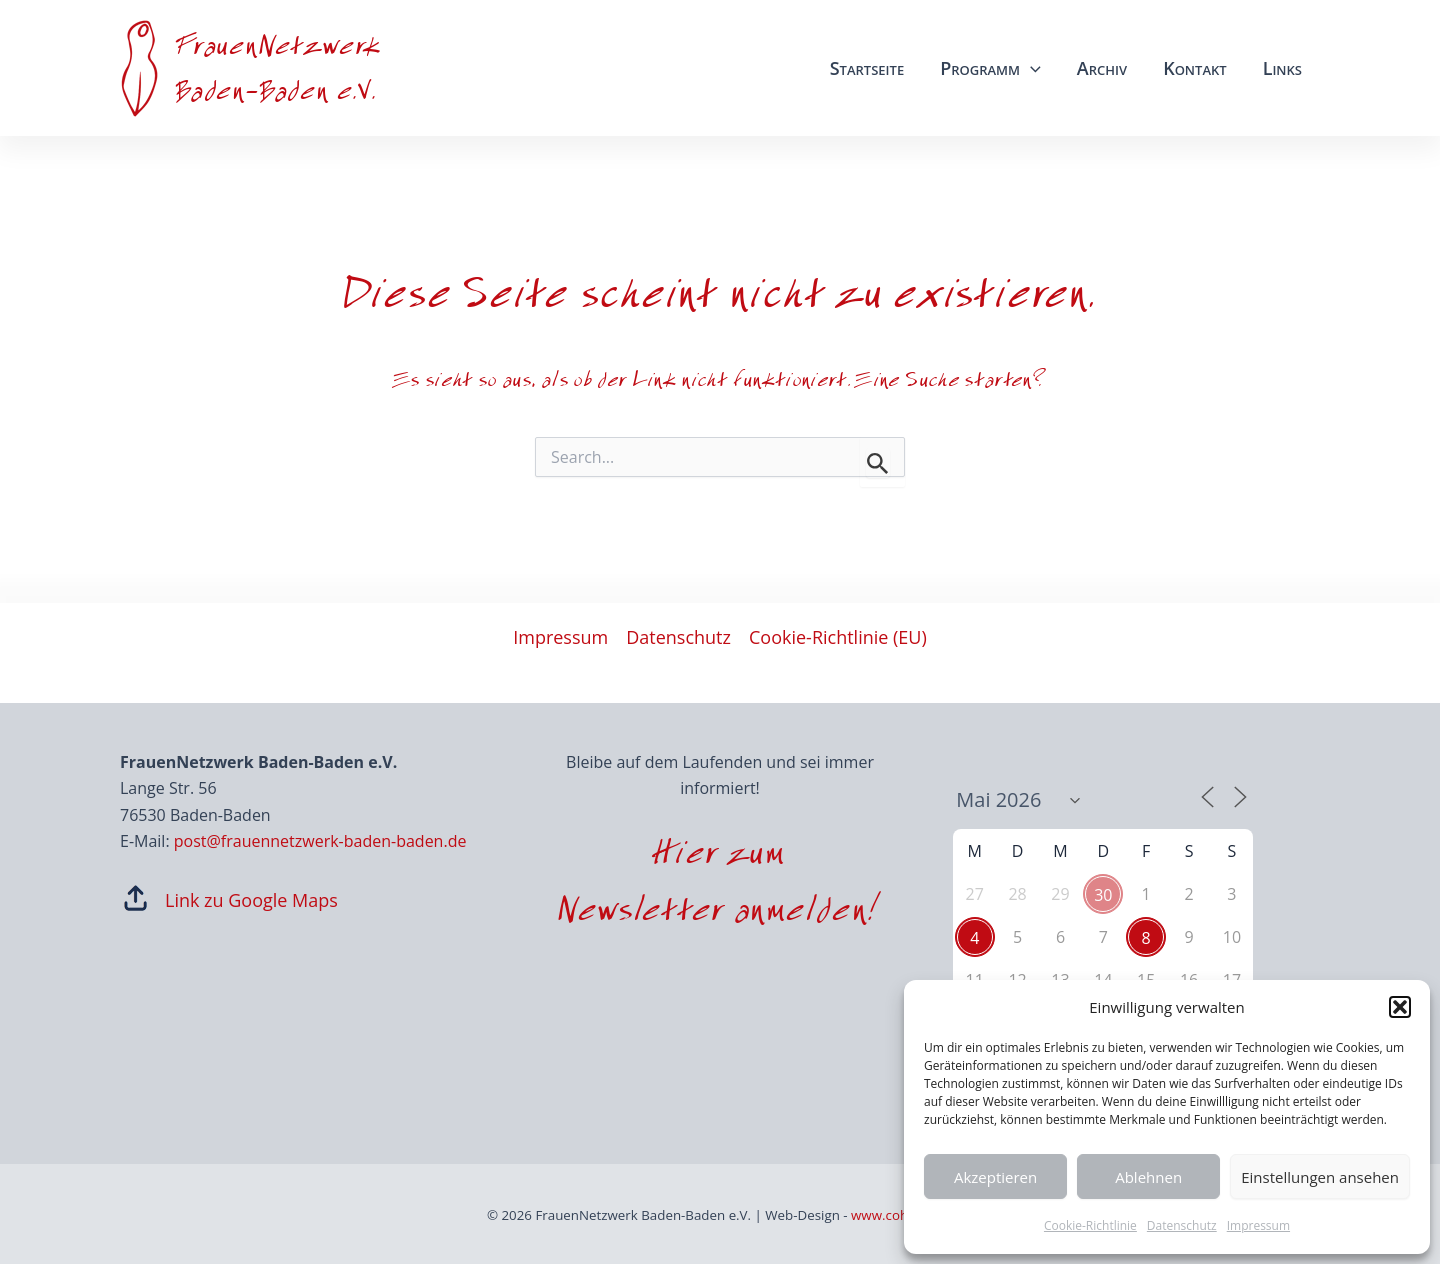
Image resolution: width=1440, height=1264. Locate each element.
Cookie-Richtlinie (1090, 1225)
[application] (1030, 68)
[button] (1400, 1007)
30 (1103, 895)
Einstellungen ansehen (1320, 1177)
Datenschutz (1182, 1225)
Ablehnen (1148, 1177)
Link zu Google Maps (251, 900)
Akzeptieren (995, 1177)
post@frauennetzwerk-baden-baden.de (320, 841)
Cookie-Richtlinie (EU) (838, 637)
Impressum (1258, 1225)
